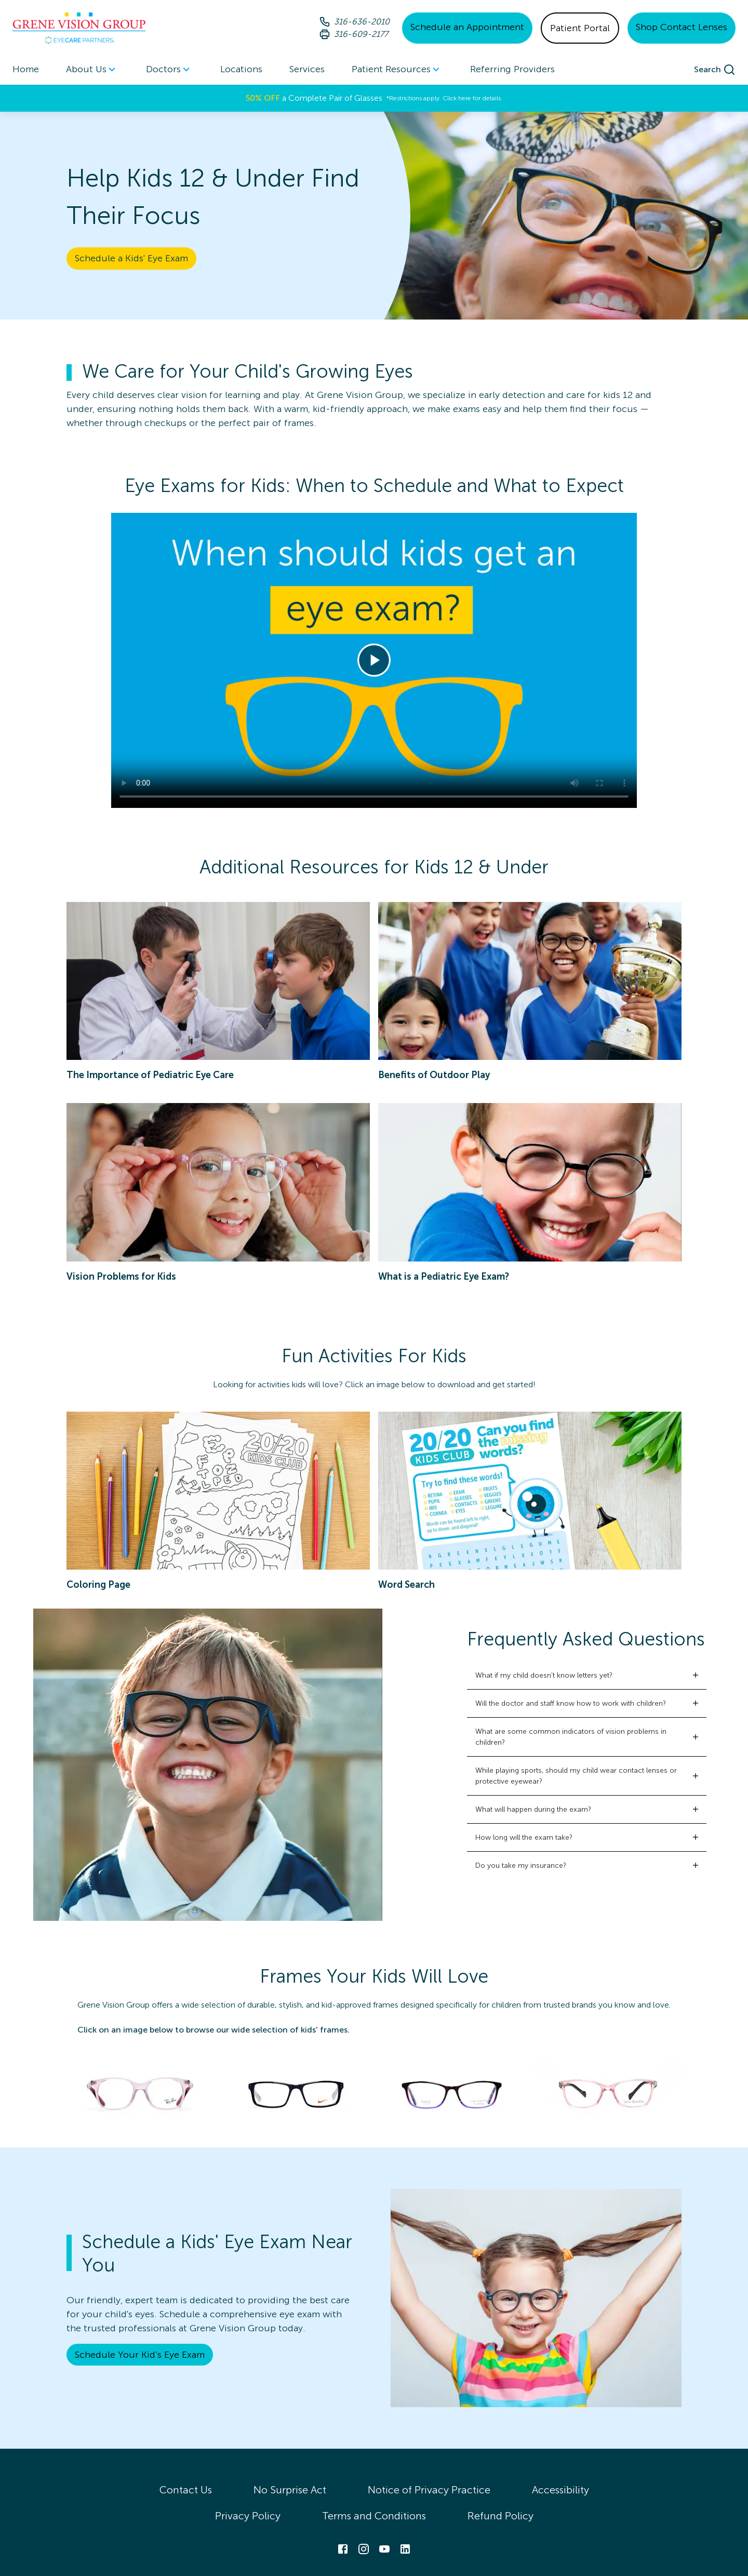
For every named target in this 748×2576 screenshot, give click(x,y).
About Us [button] (92, 69)
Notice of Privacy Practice (429, 2490)
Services (307, 69)
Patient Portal (580, 28)
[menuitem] (92, 69)
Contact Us (185, 2490)
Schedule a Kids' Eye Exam (131, 258)
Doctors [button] (169, 69)
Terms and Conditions (374, 2515)
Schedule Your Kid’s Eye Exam (140, 2354)
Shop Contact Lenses (681, 27)
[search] (715, 69)
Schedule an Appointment (467, 27)
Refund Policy (500, 2515)
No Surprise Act (289, 2490)
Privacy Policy (247, 2515)
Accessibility (560, 2490)
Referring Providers (512, 69)
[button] (586, 1675)
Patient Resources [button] (397, 69)
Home (25, 69)
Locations (241, 69)
